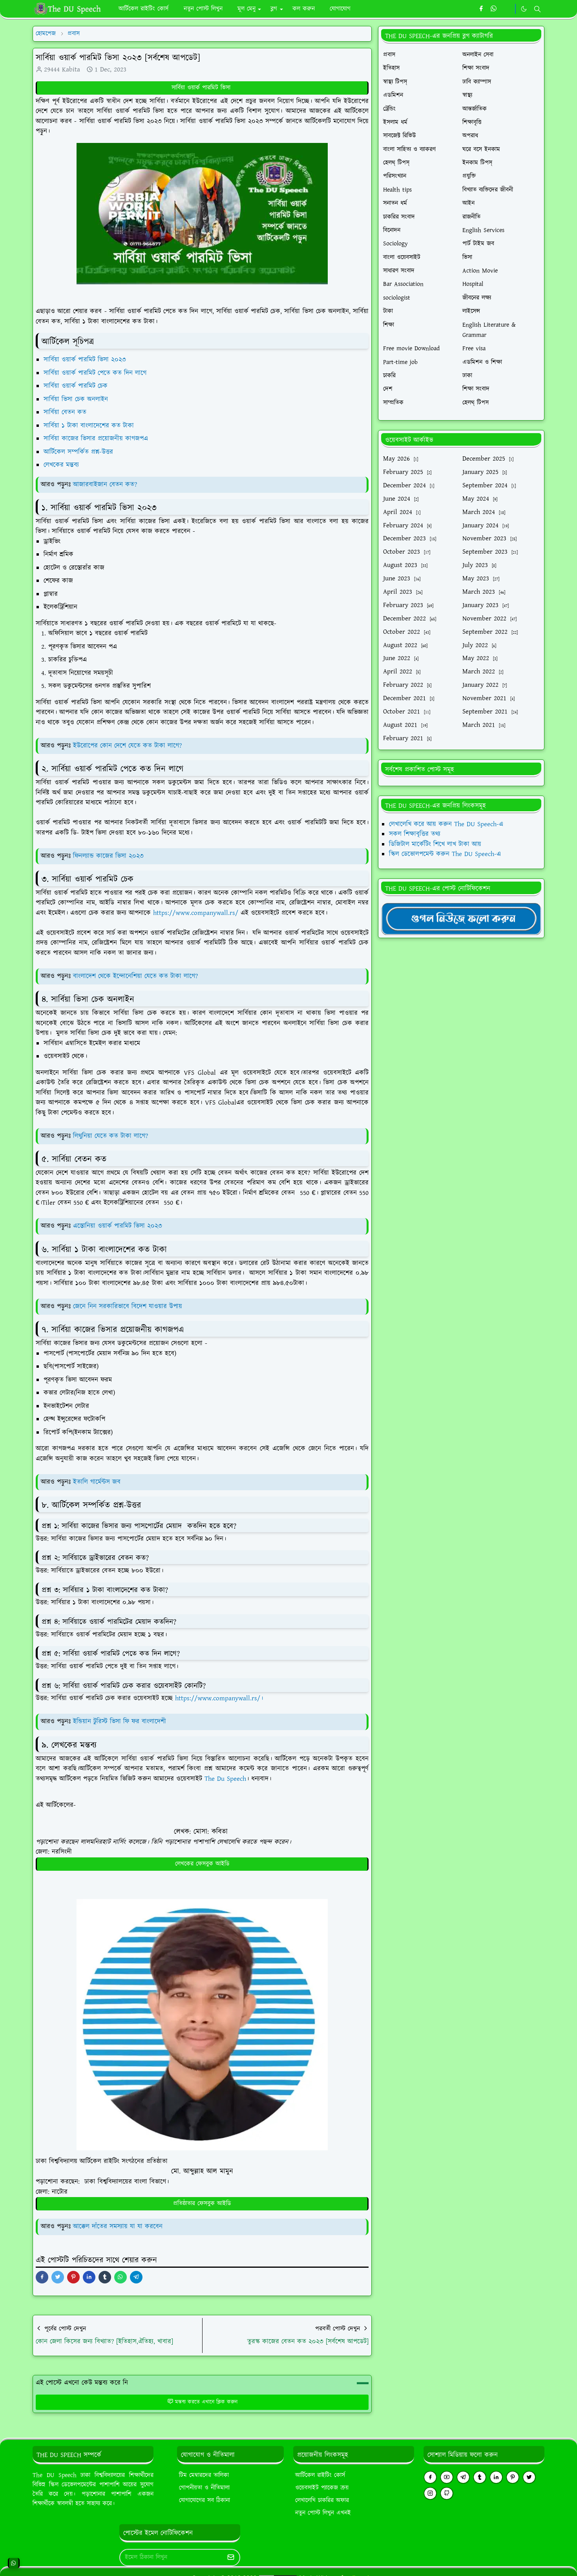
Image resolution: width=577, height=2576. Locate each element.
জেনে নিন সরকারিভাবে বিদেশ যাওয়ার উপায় (127, 1306)
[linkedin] (496, 2477)
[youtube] (446, 2477)
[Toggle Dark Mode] (523, 8)
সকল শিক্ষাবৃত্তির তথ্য (414, 834)
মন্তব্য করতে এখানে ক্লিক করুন (202, 2402)
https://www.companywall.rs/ (195, 913)
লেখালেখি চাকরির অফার (322, 2500)
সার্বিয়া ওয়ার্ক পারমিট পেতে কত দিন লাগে (95, 373)
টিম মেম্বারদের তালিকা (204, 2475)
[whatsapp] (494, 9)
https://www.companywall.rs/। (219, 1698)
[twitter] (529, 2477)
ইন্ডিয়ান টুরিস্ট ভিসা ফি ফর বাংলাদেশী (119, 1721)
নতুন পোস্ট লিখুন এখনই (323, 2512)
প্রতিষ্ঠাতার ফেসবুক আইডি (202, 2203)
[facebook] (481, 9)
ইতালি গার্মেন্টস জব (97, 1482)
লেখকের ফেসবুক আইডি (202, 1863)
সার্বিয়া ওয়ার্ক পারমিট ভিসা (202, 87)
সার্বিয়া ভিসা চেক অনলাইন (77, 399)
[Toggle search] (537, 9)
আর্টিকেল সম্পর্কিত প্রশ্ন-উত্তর (79, 452)
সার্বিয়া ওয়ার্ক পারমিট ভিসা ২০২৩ (86, 359)
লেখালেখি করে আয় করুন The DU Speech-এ (446, 824)
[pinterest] (512, 2477)
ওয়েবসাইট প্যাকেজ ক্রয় (322, 2487)
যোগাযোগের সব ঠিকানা (204, 2500)
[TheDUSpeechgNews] (461, 918)
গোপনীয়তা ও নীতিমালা (204, 2487)
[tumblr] (479, 2477)
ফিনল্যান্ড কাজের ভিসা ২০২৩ (108, 856)
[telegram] (463, 2477)
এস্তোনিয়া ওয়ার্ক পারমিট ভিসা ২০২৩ (117, 1226)
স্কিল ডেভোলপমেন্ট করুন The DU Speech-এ (445, 854)
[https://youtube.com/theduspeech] (506, 9)
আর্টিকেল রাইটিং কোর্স (320, 2475)
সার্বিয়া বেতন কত (66, 412)
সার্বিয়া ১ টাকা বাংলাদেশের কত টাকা (90, 425)
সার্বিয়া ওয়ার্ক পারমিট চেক (77, 386)
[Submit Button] (230, 2557)
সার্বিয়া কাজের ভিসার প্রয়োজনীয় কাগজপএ (97, 438)
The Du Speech (225, 1779)
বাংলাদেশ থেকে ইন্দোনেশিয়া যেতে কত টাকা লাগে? (135, 976)
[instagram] (430, 2493)
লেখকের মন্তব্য (62, 465)
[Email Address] (171, 2557)
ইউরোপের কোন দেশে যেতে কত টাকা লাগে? (127, 745)
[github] (446, 2493)
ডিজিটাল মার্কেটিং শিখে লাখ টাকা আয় (435, 844)
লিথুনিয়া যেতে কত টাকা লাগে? (110, 1136)
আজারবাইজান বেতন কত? (105, 484)
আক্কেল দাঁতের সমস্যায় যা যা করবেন (118, 2226)
